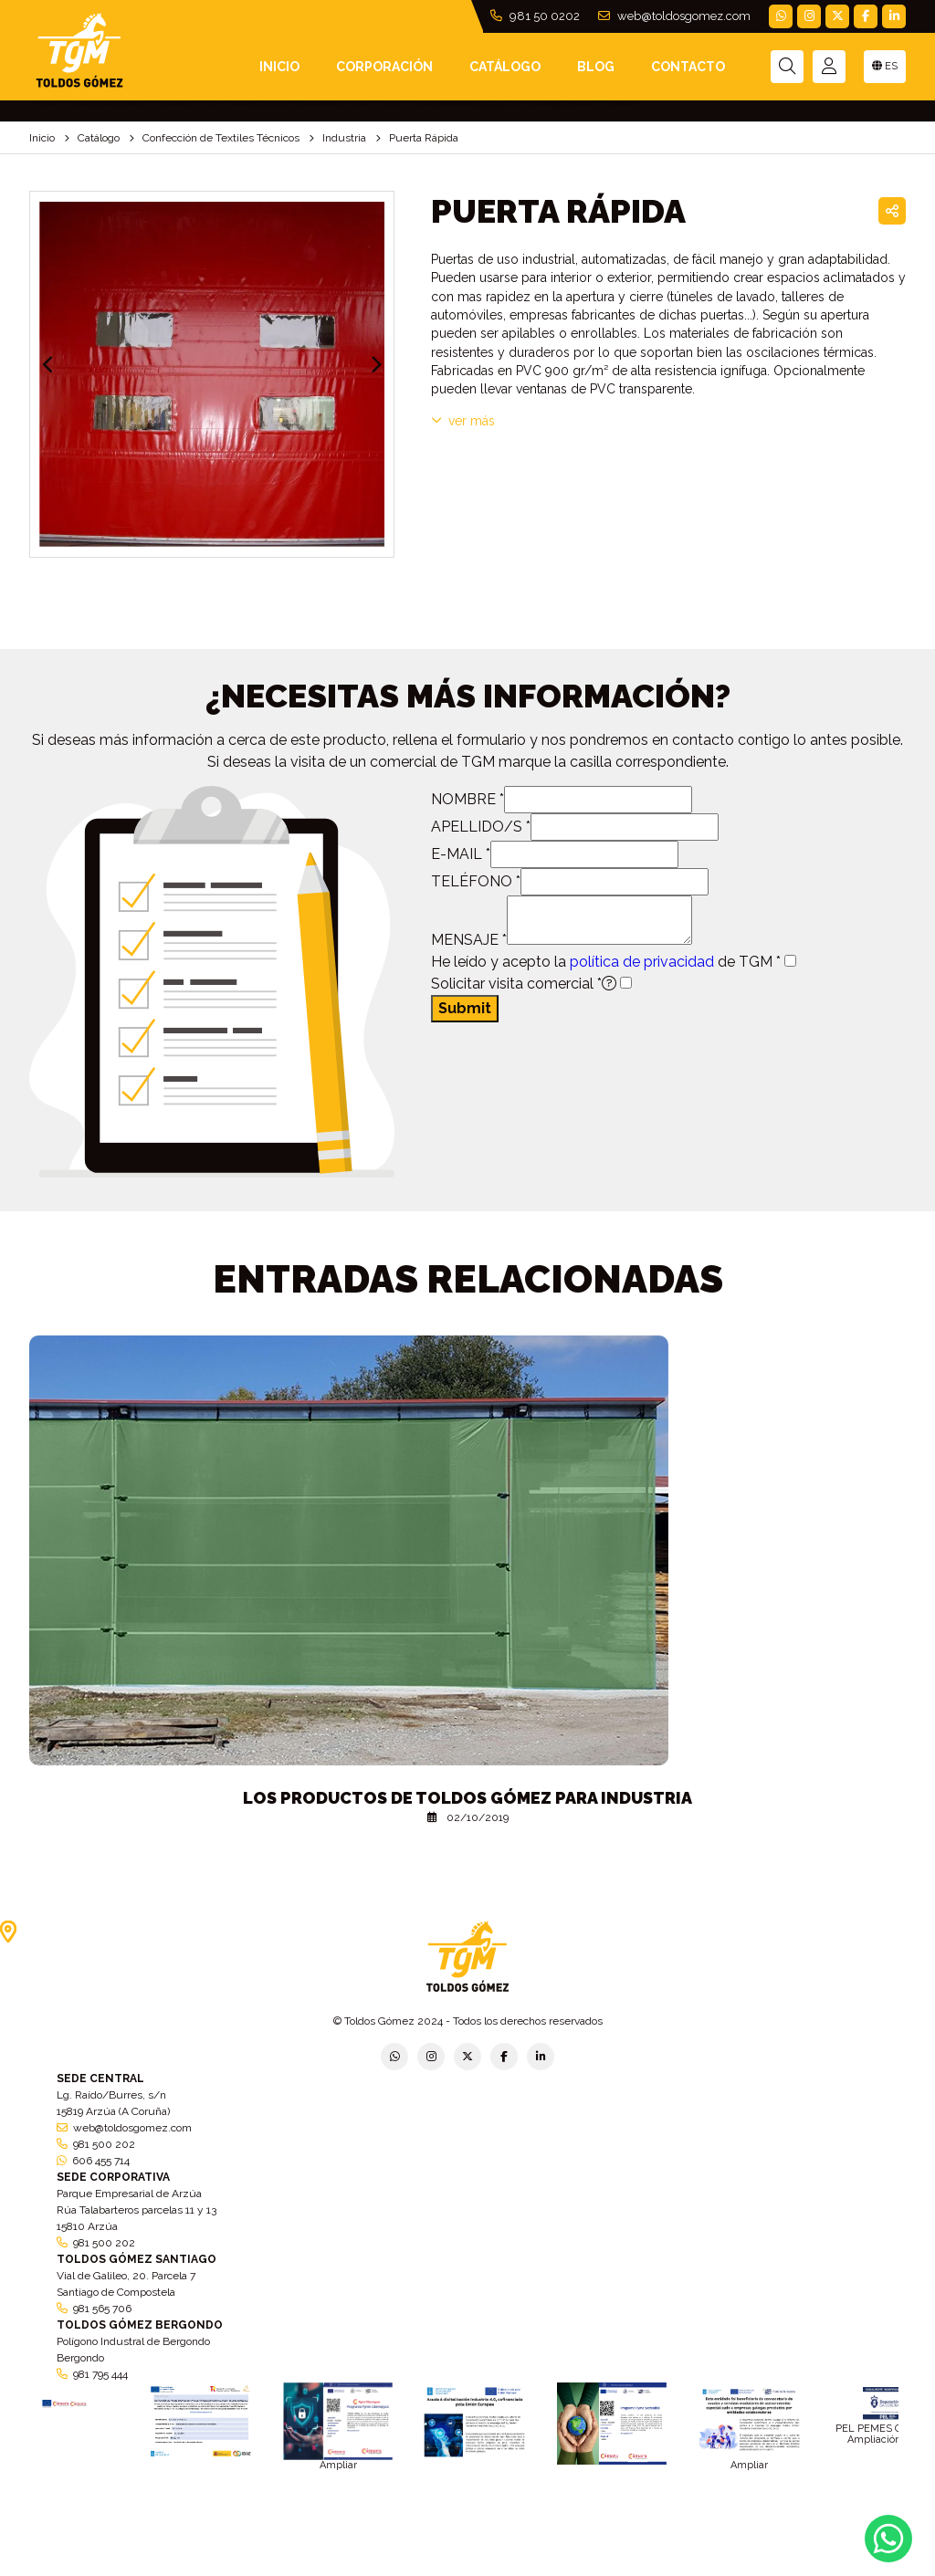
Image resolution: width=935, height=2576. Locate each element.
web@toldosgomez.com (674, 16)
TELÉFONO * (475, 881)
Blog (596, 66)
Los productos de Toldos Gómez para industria (467, 1797)
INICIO (279, 66)
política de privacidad (642, 961)
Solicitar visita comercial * (523, 983)
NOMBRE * (467, 799)
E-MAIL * (460, 854)
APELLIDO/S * (481, 826)
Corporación (384, 66)
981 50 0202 (535, 16)
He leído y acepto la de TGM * (606, 961)
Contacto (688, 66)
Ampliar (338, 2465)
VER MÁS (463, 421)
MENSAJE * (469, 939)
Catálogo (505, 66)
